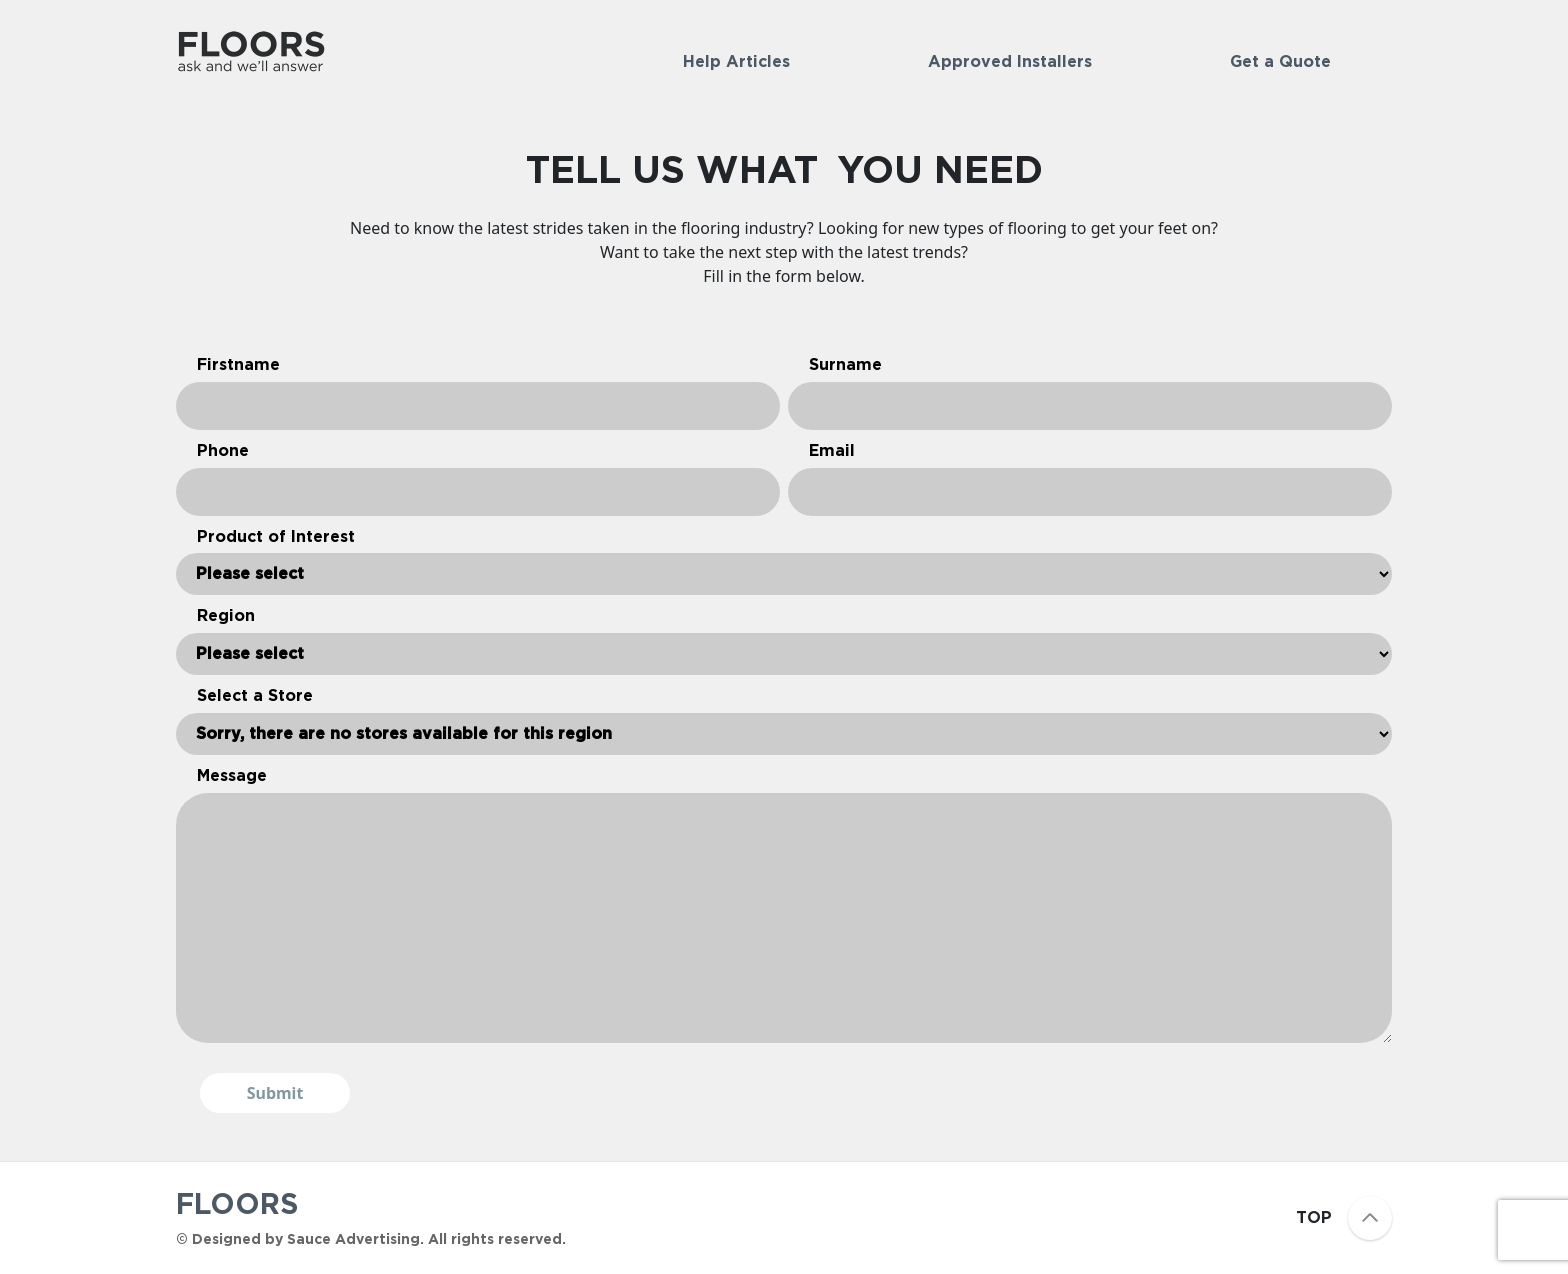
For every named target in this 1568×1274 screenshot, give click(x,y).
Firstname (238, 365)
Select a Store (255, 696)
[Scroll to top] (1370, 1218)
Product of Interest (276, 537)
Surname (845, 365)
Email (832, 451)
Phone (223, 451)
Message (232, 776)
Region (226, 616)
